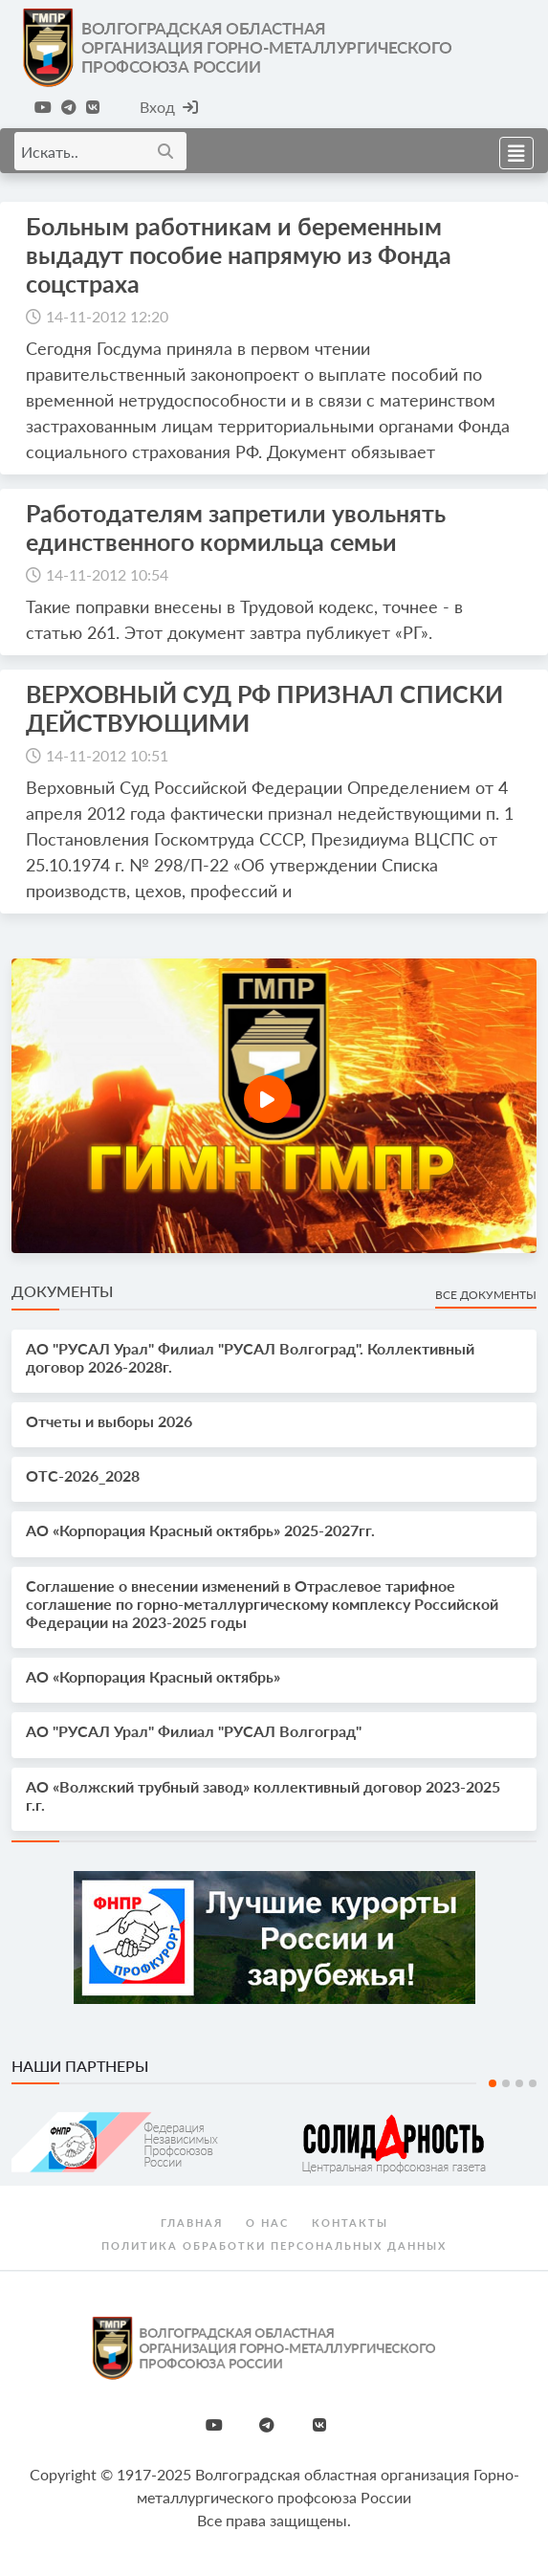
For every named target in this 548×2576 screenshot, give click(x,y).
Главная (192, 2222)
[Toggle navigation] (511, 150)
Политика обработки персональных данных (274, 2245)
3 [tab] (519, 2083)
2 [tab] (506, 2083)
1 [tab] (492, 2083)
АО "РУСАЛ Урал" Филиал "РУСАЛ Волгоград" (194, 1731)
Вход (169, 107)
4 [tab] (533, 2083)
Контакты (350, 2222)
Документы (62, 1291)
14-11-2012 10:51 (107, 755)
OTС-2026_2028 (83, 1475)
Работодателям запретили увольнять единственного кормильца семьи (236, 527)
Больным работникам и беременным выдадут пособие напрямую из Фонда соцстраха (238, 254)
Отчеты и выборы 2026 (109, 1421)
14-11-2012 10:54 (107, 574)
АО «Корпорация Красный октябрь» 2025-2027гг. (200, 1530)
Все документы (486, 1295)
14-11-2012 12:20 (107, 316)
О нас (267, 2222)
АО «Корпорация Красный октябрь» (153, 1676)
